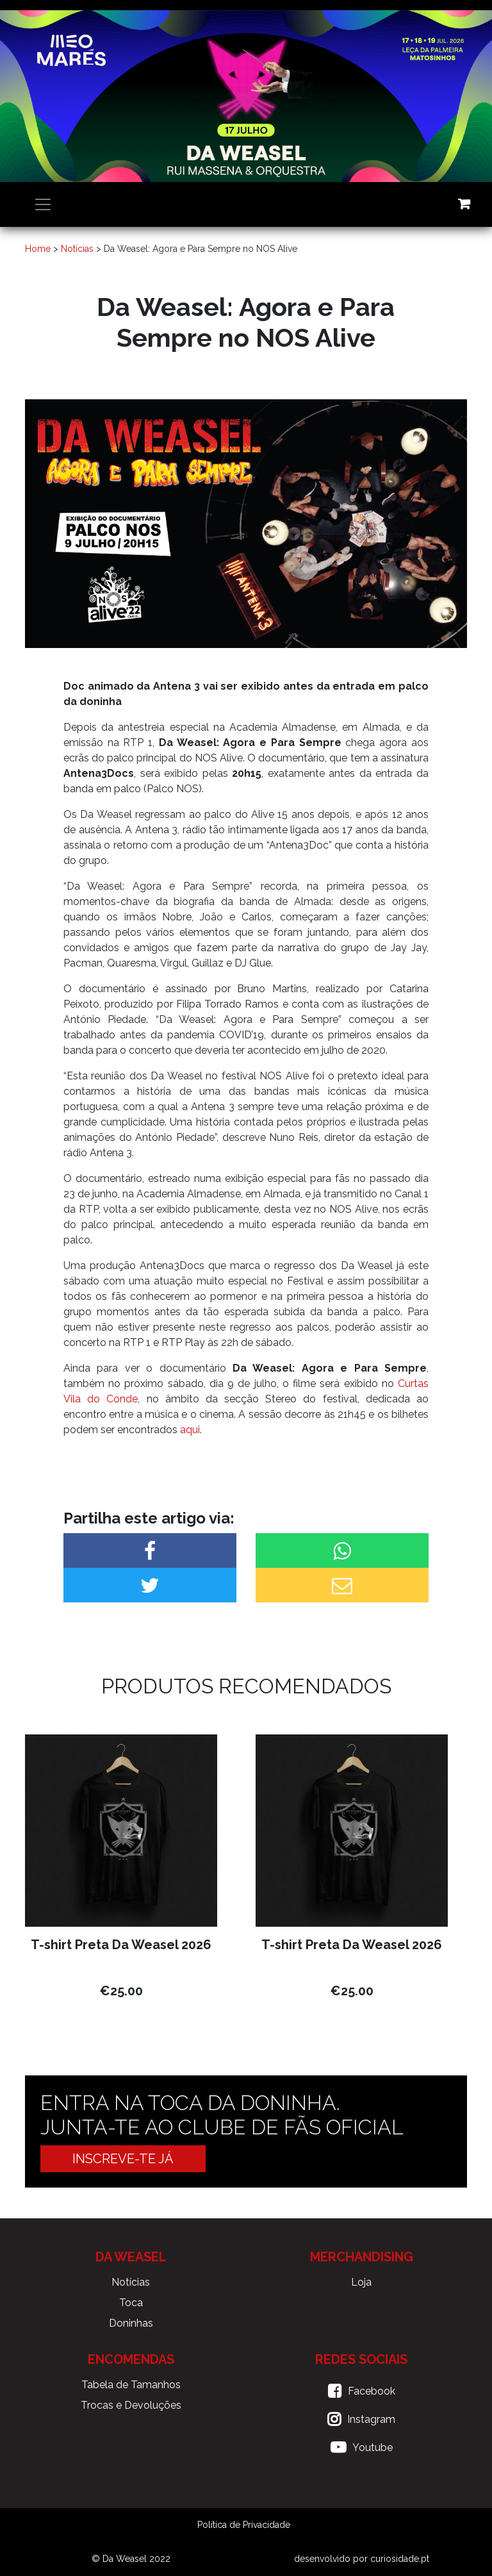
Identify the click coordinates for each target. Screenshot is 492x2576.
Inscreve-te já (123, 2158)
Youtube (372, 2447)
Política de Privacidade (243, 2525)
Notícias (77, 249)
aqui (190, 1430)
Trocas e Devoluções (131, 2405)
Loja (361, 2282)
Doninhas (131, 2323)
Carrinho (464, 203)
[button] (149, 1550)
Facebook (371, 2391)
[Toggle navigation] (43, 204)
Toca (131, 2303)
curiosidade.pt (399, 2559)
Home (38, 249)
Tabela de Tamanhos (131, 2385)
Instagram (371, 2419)
